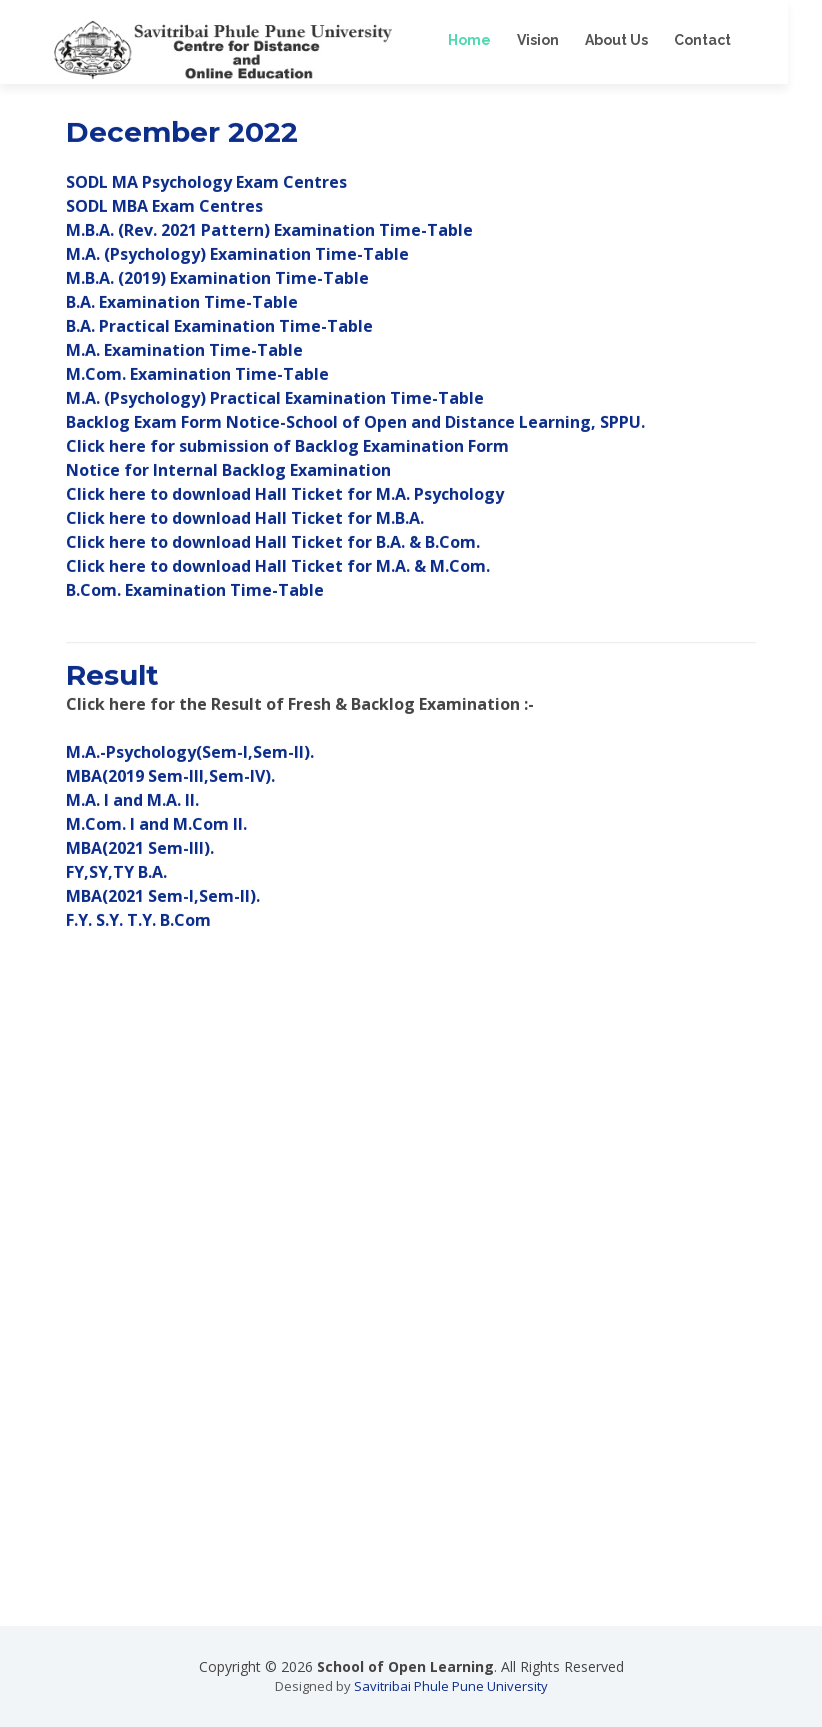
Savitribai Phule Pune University (451, 1686)
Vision (555, 40)
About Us (633, 40)
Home (486, 40)
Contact (719, 40)
